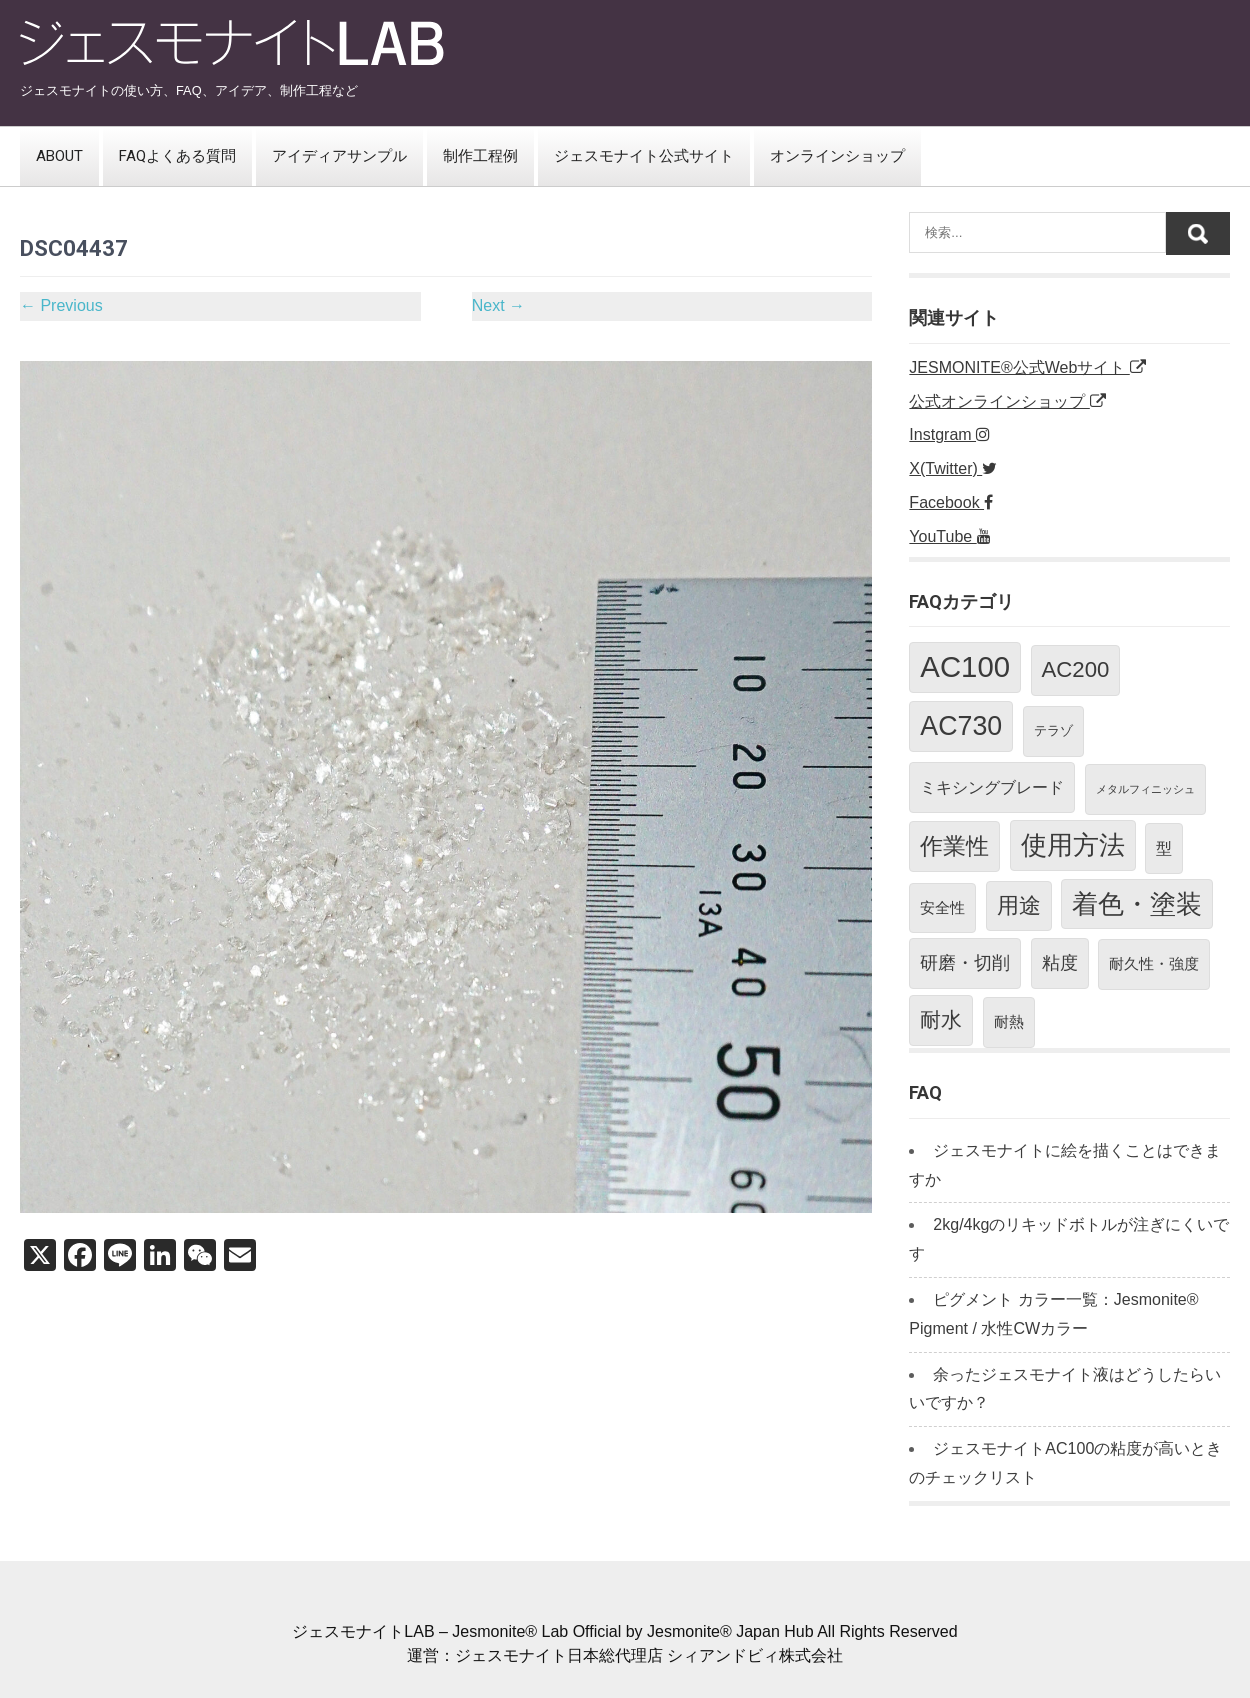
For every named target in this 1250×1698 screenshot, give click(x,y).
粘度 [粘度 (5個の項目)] (1060, 963)
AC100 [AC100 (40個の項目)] (965, 666)
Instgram (949, 434)
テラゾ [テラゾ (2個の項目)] (1053, 730)
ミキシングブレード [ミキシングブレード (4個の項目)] (992, 787)
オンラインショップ (837, 156)
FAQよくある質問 (177, 156)
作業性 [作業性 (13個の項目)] (954, 846)
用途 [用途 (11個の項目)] (1019, 905)
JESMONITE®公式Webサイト (1027, 367)
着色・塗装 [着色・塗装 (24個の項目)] (1137, 904)
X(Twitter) (953, 468)
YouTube (949, 536)
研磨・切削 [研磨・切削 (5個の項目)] (965, 963)
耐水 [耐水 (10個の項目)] (941, 1019)
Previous (61, 305)
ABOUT (59, 156)
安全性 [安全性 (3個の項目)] (942, 907)
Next (498, 305)
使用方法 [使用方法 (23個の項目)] (1073, 845)
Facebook (951, 502)
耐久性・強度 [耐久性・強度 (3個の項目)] (1154, 963)
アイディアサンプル (339, 156)
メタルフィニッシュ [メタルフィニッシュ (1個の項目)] (1145, 789)
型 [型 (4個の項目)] (1164, 848)
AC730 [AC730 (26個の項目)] (961, 726)
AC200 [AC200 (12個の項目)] (1076, 669)
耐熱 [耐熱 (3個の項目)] (1009, 1021)
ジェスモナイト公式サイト (644, 156)
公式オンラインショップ (1007, 401)
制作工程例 (480, 156)
